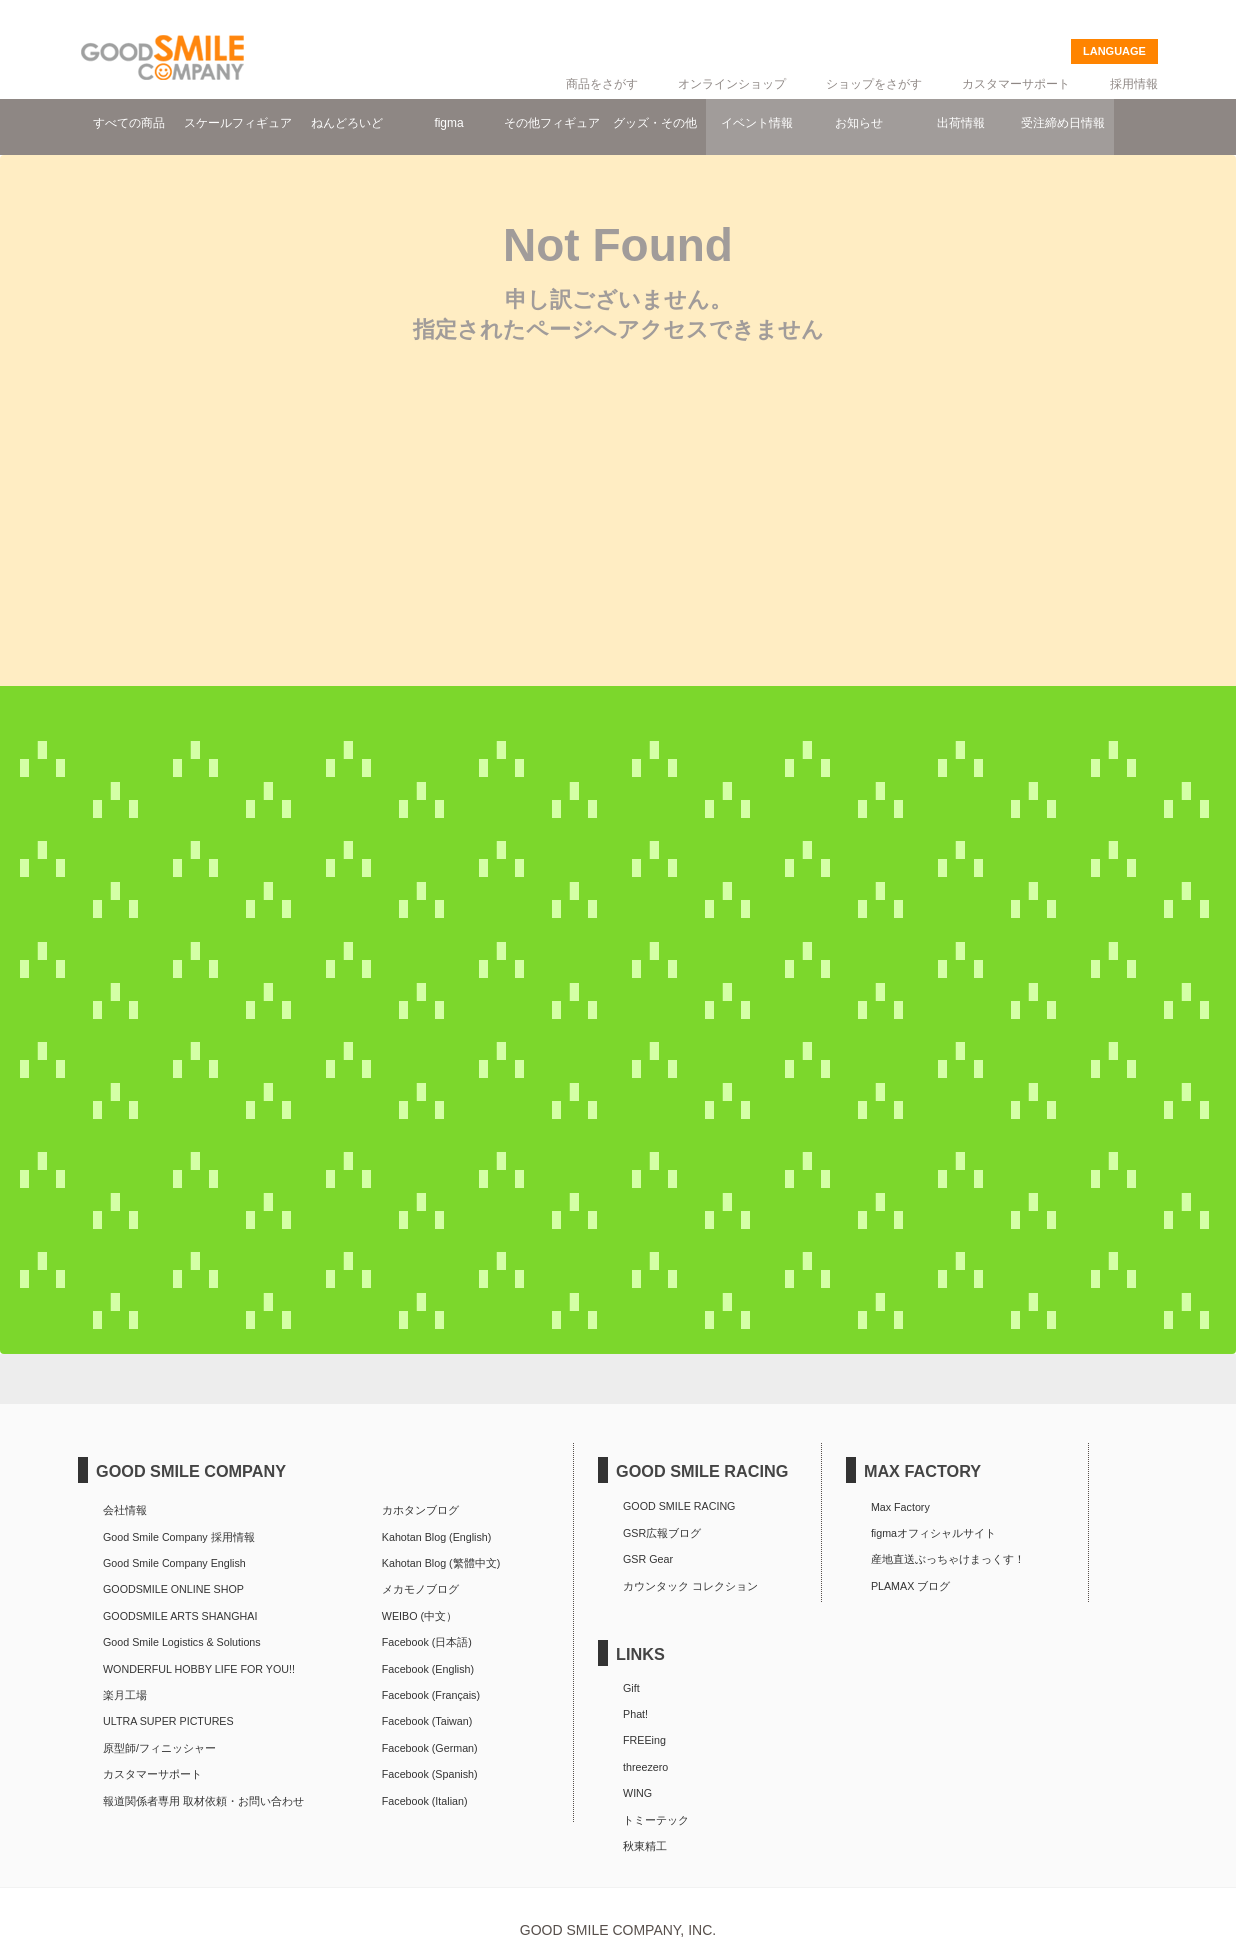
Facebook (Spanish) (430, 1774)
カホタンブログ (420, 1510)
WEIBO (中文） (419, 1616)
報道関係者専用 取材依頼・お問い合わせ (203, 1801)
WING (637, 1793)
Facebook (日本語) (427, 1642)
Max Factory (900, 1507)
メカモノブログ (420, 1589)
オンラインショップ (732, 84)
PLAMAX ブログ (910, 1586)
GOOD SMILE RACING (679, 1506)
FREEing (644, 1740)
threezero (645, 1767)
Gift (631, 1688)
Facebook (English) (428, 1669)
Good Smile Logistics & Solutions (182, 1642)
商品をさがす (602, 84)
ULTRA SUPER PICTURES (168, 1721)
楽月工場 (125, 1695)
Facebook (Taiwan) (427, 1721)
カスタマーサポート (1016, 84)
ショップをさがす (874, 84)
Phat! (635, 1714)
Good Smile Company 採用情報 (179, 1537)
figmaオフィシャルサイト (933, 1533)
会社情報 (125, 1510)
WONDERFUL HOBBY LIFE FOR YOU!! (199, 1669)
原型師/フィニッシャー (159, 1748)
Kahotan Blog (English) (436, 1537)
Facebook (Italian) (425, 1801)
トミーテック (656, 1820)
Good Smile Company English (174, 1563)
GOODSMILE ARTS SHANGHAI (180, 1616)
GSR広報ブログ (662, 1533)
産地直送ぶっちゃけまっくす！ (948, 1559)
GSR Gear (648, 1559)
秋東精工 (645, 1846)
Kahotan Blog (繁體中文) (441, 1563)
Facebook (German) (430, 1748)
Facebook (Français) (431, 1695)
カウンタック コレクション (690, 1586)
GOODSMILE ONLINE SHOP (173, 1589)
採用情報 (1134, 84)
